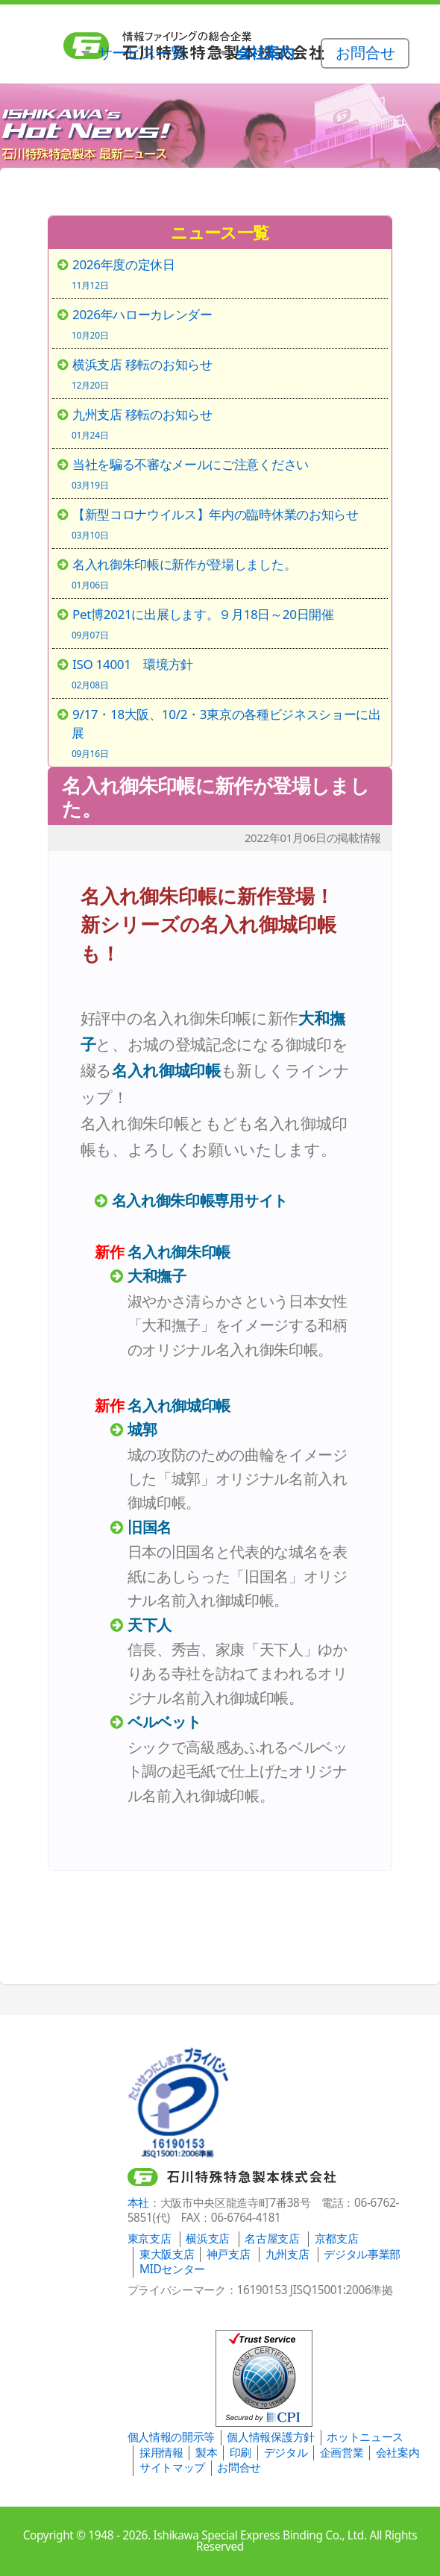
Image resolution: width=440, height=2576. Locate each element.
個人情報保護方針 (270, 2437)
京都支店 (337, 2238)
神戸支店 (229, 2254)
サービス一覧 (142, 52)
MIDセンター (172, 2269)
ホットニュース (365, 2437)
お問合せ (239, 2467)
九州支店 (287, 2254)
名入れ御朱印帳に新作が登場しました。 (215, 797)
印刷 (240, 2452)
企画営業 (342, 2452)
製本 (206, 2452)
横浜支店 (208, 2238)
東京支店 (150, 2238)
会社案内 (398, 2452)
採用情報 (161, 2452)
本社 (138, 2203)
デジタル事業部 (362, 2254)
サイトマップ (172, 2467)
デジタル (286, 2452)
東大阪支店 (166, 2254)
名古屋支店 (272, 2238)
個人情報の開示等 (171, 2437)
